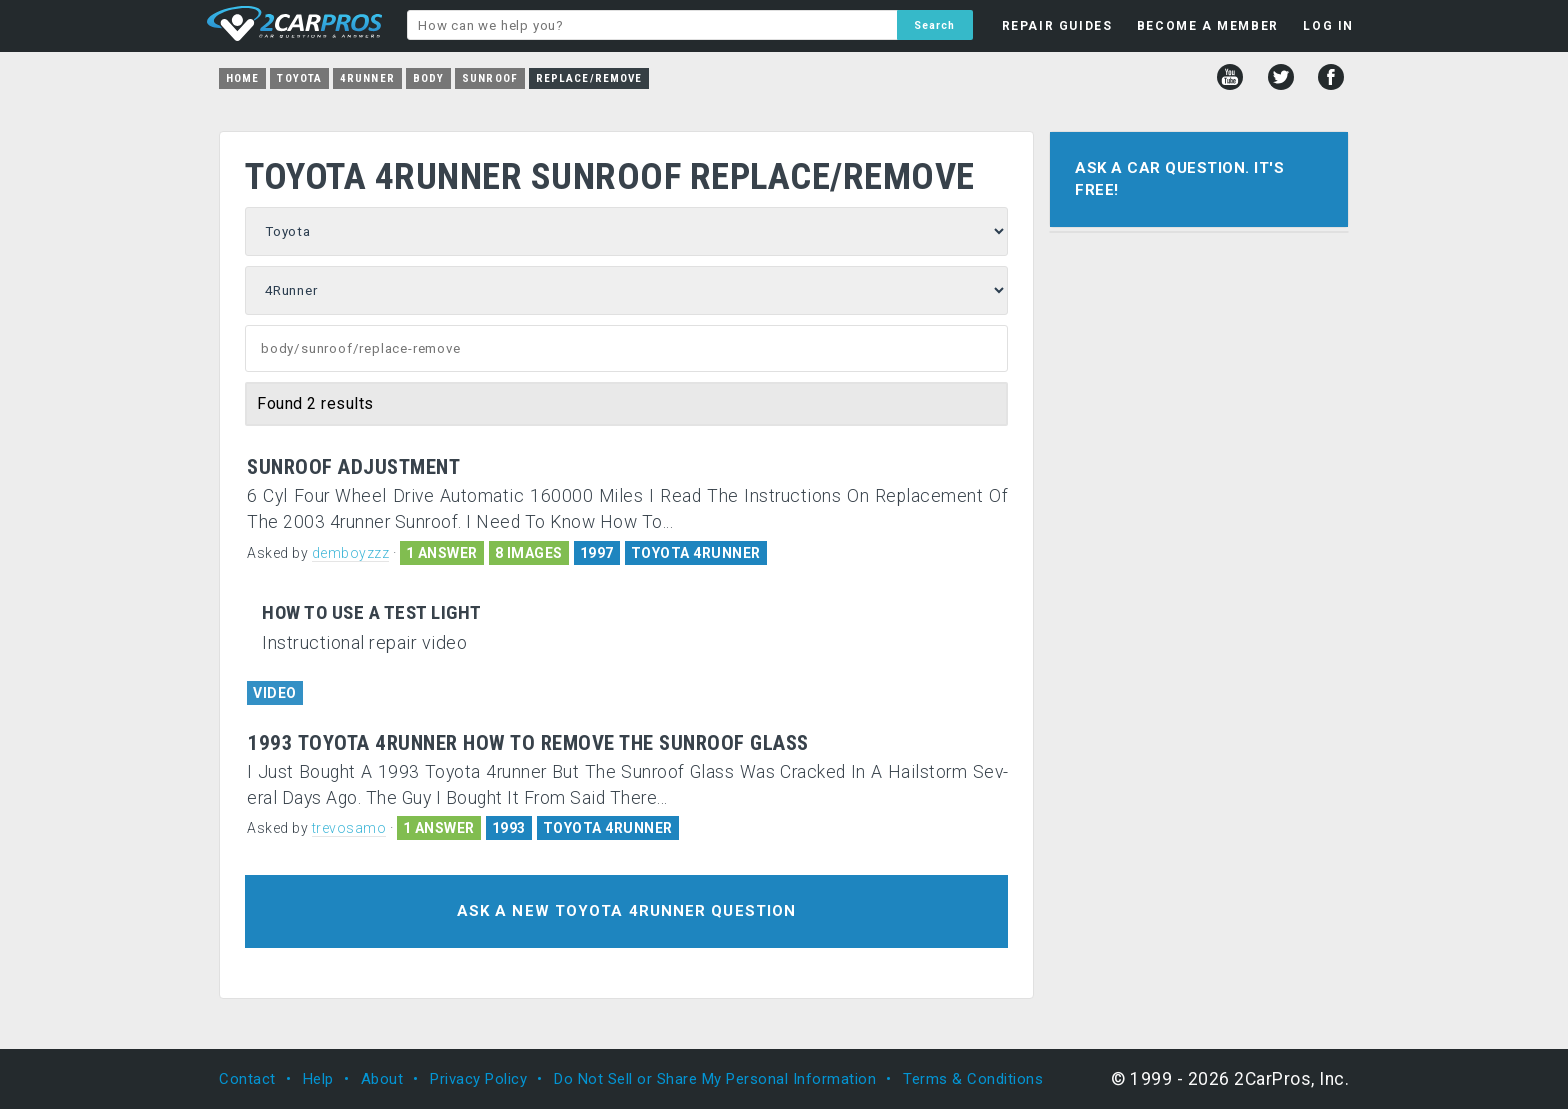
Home (242, 78)
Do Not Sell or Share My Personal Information (715, 1079)
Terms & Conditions (973, 1079)
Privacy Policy (478, 1079)
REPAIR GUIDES (1057, 26)
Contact (247, 1079)
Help (318, 1079)
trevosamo (349, 828)
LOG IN (1328, 26)
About (382, 1079)
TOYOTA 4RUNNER (696, 553)
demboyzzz (351, 553)
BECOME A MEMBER (1208, 26)
